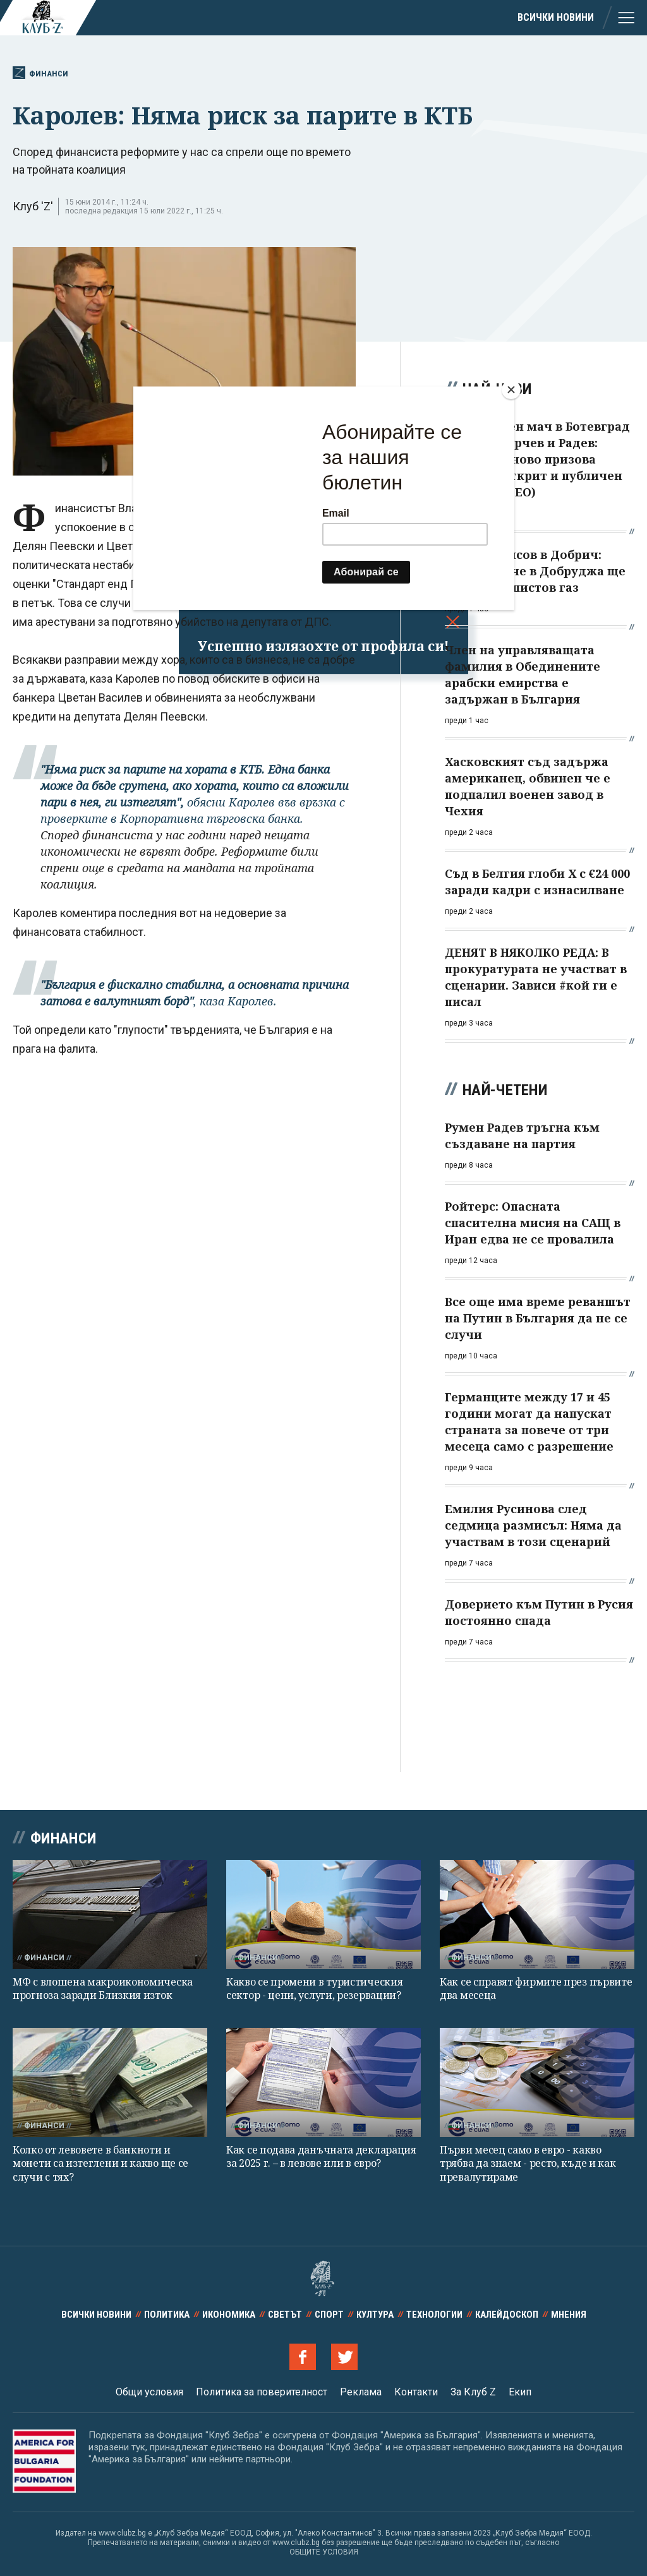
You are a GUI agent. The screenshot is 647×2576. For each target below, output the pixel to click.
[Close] (511, 389)
